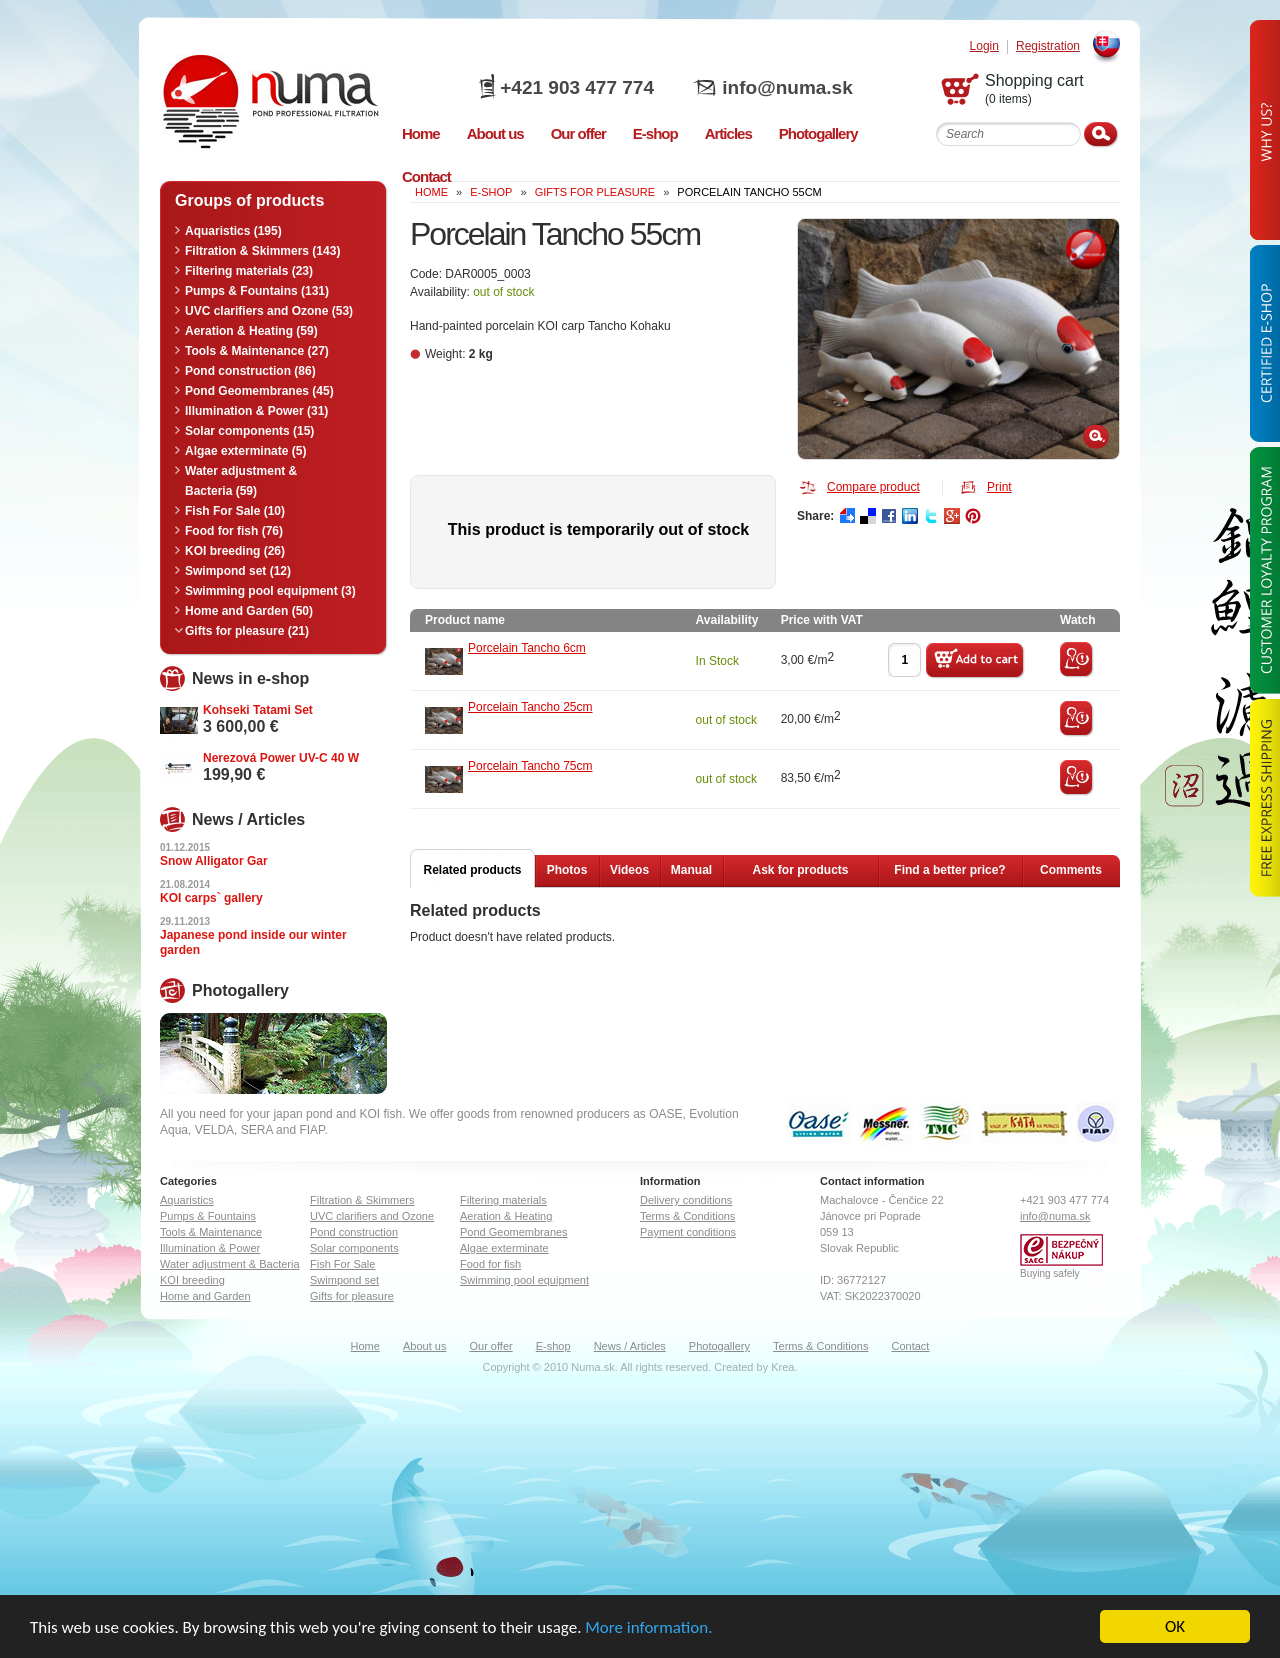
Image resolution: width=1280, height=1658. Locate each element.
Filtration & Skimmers (362, 1200)
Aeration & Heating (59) (251, 331)
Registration (1048, 46)
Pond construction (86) (250, 371)
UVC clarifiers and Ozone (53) (269, 311)
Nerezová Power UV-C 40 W (281, 758)
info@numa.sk (787, 87)
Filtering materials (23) (249, 271)
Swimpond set (344, 1280)
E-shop (553, 1346)
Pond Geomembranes (514, 1232)
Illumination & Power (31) (256, 411)
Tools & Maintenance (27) (257, 351)
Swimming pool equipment (524, 1280)
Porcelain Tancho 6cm (527, 648)
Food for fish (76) (234, 531)
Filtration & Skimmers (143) (262, 251)
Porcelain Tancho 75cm (530, 766)
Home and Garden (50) (249, 611)
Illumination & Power (210, 1248)
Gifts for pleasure (595, 192)
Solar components (354, 1248)
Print (999, 487)
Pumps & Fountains (208, 1216)
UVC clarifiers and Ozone (372, 1216)
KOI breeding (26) (235, 551)
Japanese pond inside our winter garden (253, 942)
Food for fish (490, 1264)
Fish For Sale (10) (235, 511)
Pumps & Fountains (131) (257, 291)
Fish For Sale (342, 1264)
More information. (648, 1627)
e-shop (491, 192)
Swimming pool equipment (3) (270, 591)
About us (424, 1346)
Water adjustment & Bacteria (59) (241, 481)
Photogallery (719, 1346)
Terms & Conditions (687, 1216)
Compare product (873, 487)
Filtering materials (503, 1200)
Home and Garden (205, 1296)
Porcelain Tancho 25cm (530, 707)
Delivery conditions (686, 1200)
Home (365, 1346)
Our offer (490, 1346)
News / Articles (630, 1346)
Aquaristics (187, 1200)
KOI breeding (192, 1280)
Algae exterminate (504, 1248)
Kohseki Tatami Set (258, 710)
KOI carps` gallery (211, 898)
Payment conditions (688, 1232)
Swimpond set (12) (238, 571)
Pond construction (354, 1232)
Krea (782, 1367)
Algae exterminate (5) (245, 451)
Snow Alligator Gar (214, 861)
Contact (911, 1346)
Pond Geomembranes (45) (259, 391)
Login (984, 46)
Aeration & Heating (506, 1216)
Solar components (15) (249, 431)
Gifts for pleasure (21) (247, 631)
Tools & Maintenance (211, 1232)
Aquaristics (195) (233, 231)
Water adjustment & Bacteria (230, 1264)
